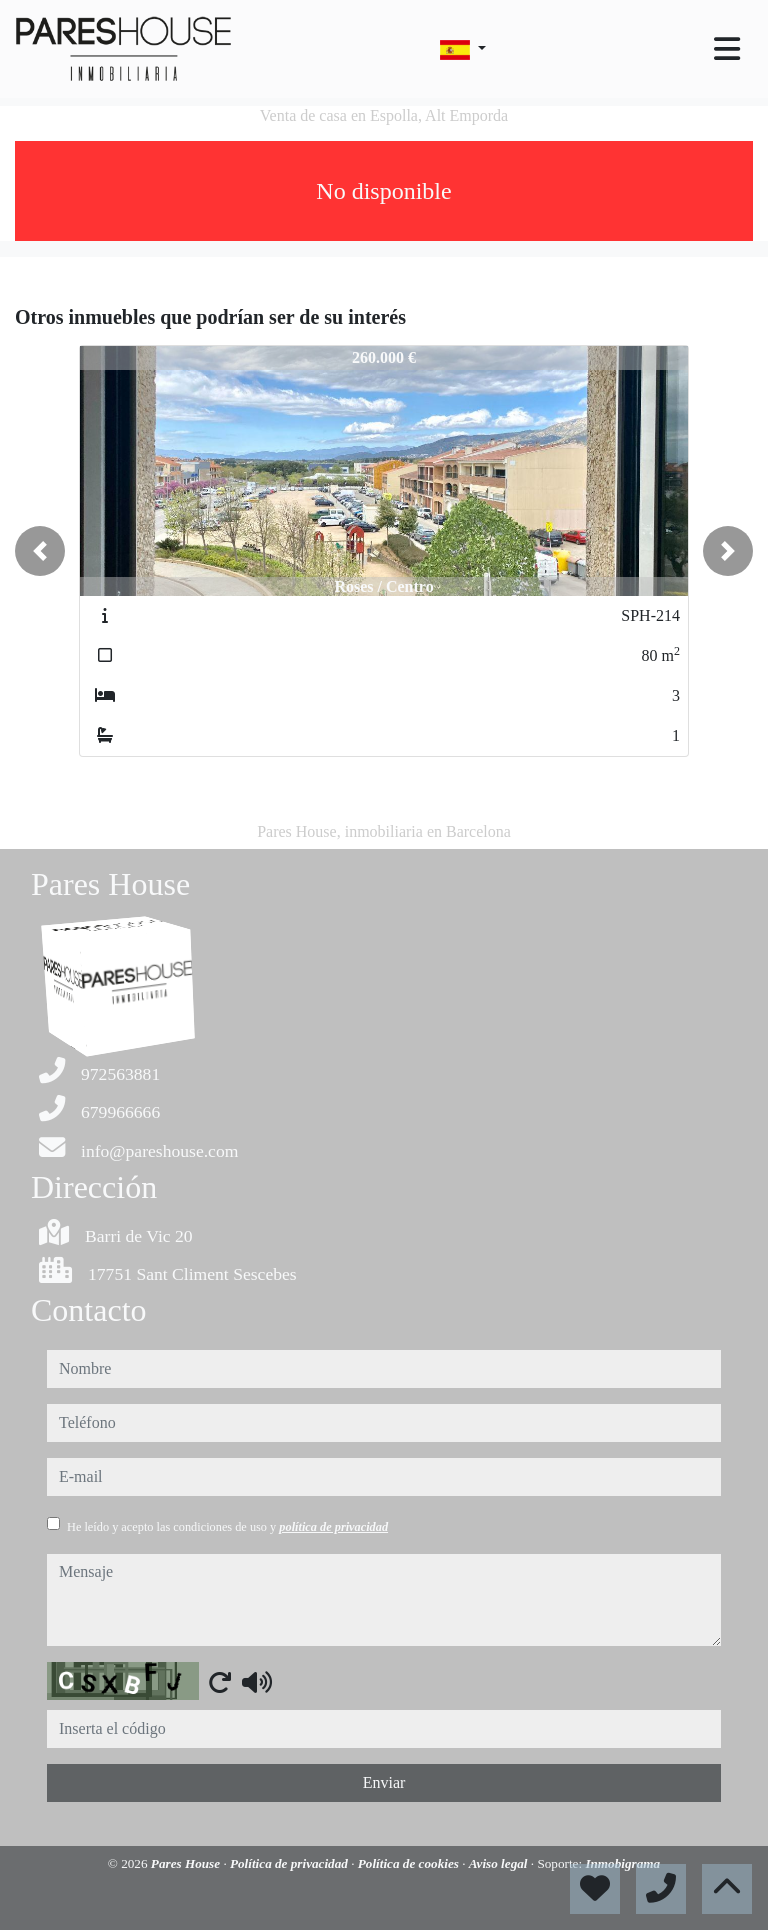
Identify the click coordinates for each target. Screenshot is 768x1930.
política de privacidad (333, 1527)
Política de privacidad (290, 1863)
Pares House (187, 1863)
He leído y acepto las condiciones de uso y (227, 1527)
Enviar (384, 1782)
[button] (40, 551)
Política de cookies (410, 1863)
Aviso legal (500, 1863)
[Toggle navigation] (727, 49)
